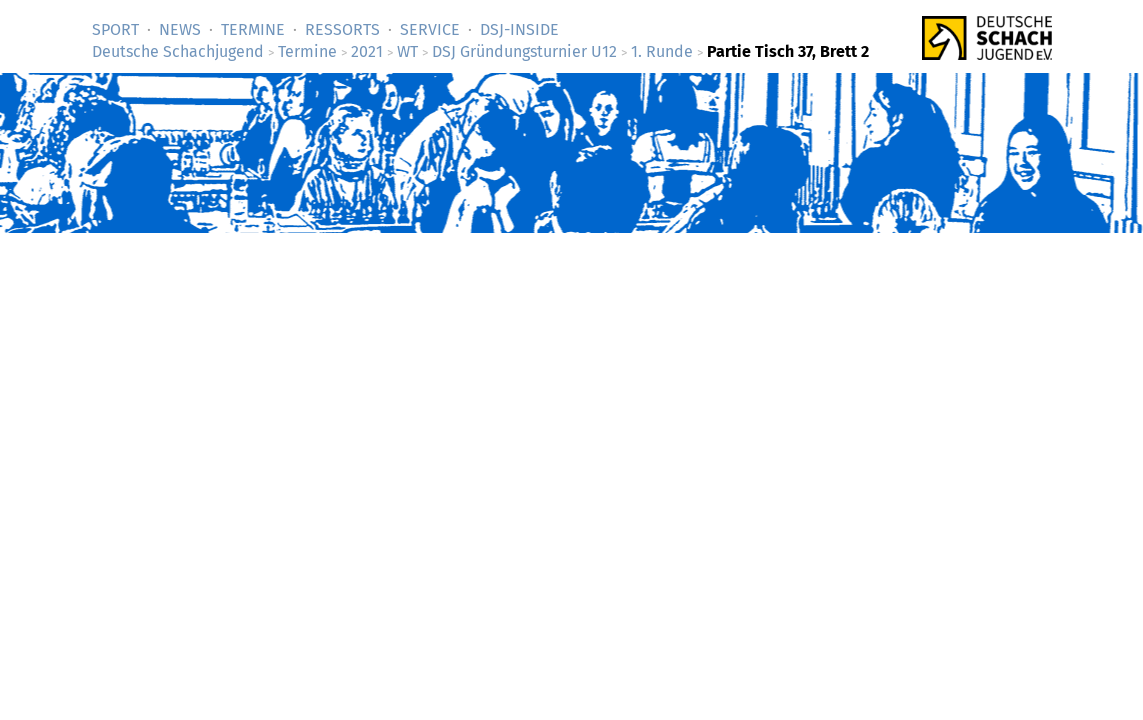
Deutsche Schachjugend (178, 51)
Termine (253, 29)
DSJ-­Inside (519, 29)
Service (430, 29)
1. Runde (662, 51)
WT (407, 51)
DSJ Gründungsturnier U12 (524, 51)
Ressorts (342, 29)
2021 (367, 51)
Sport (115, 29)
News (180, 29)
